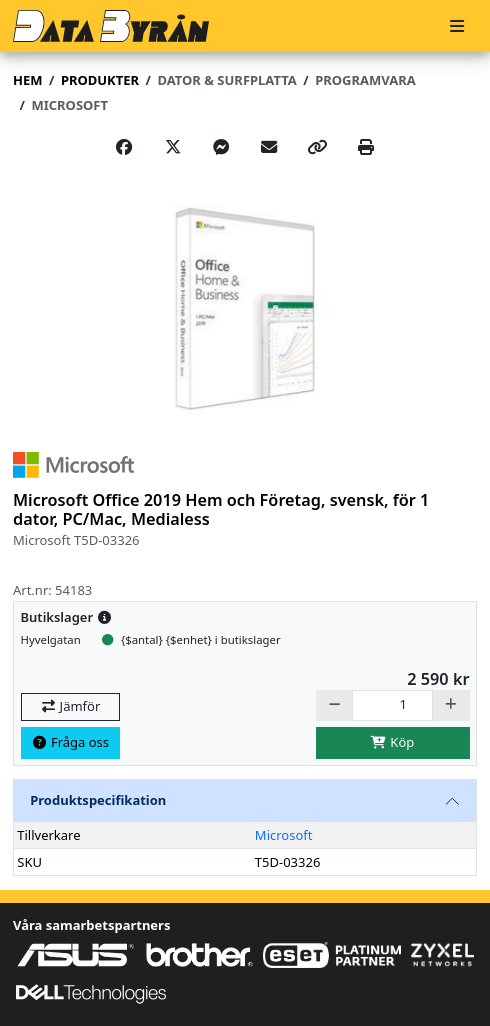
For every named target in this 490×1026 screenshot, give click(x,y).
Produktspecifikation (98, 800)
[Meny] (457, 26)
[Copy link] (318, 147)
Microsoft (284, 835)
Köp (393, 742)
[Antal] (392, 705)
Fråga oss (70, 742)
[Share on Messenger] (221, 147)
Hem (27, 80)
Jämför (70, 706)
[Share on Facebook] (124, 147)
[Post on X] (173, 147)
